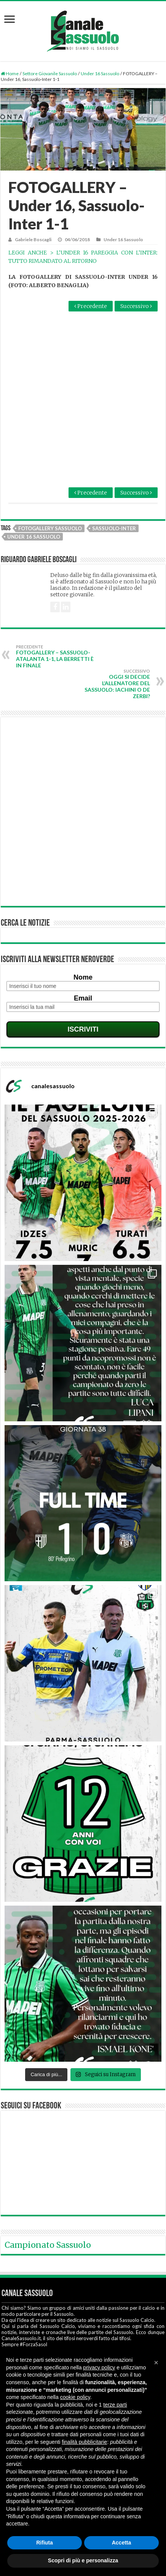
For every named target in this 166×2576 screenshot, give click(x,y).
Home (10, 73)
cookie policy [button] (75, 2397)
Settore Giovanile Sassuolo (49, 73)
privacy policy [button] (99, 2367)
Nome (83, 928)
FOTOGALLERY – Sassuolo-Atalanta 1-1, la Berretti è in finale (55, 607)
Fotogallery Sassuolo (50, 479)
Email (83, 948)
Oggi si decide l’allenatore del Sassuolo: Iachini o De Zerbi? (111, 634)
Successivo (136, 306)
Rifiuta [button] (44, 2543)
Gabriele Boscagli (33, 239)
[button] (156, 2362)
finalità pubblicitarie (84, 2442)
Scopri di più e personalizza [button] (83, 2560)
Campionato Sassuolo (48, 2195)
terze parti (115, 2405)
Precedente (90, 306)
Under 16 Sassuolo (100, 73)
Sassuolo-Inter (114, 479)
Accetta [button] (121, 2543)
